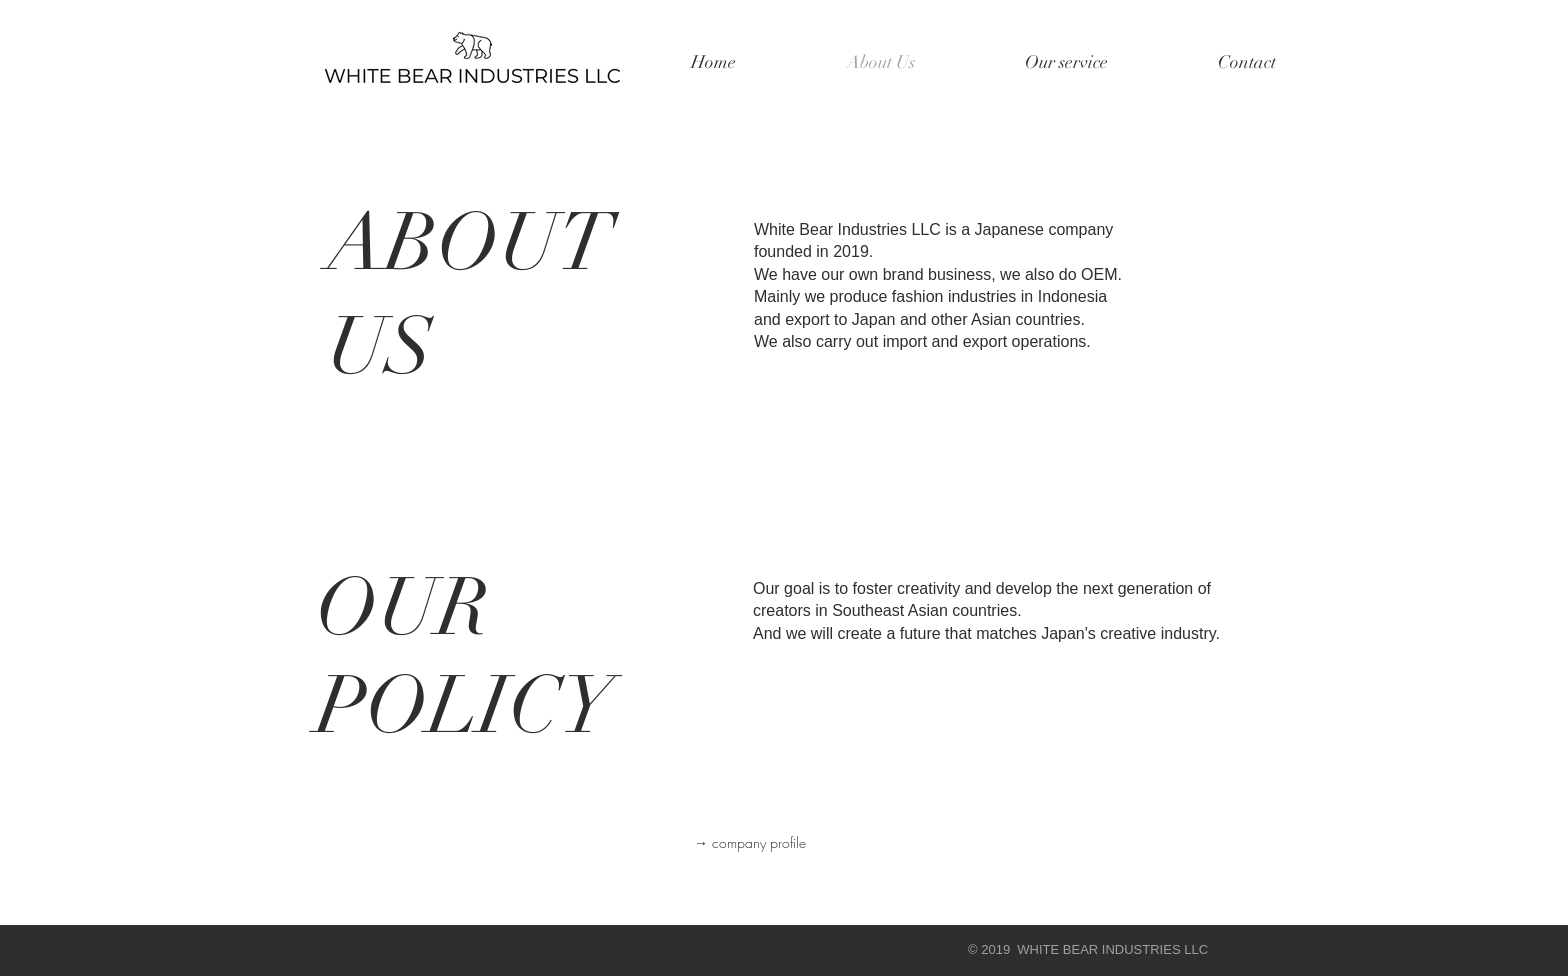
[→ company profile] (750, 843)
